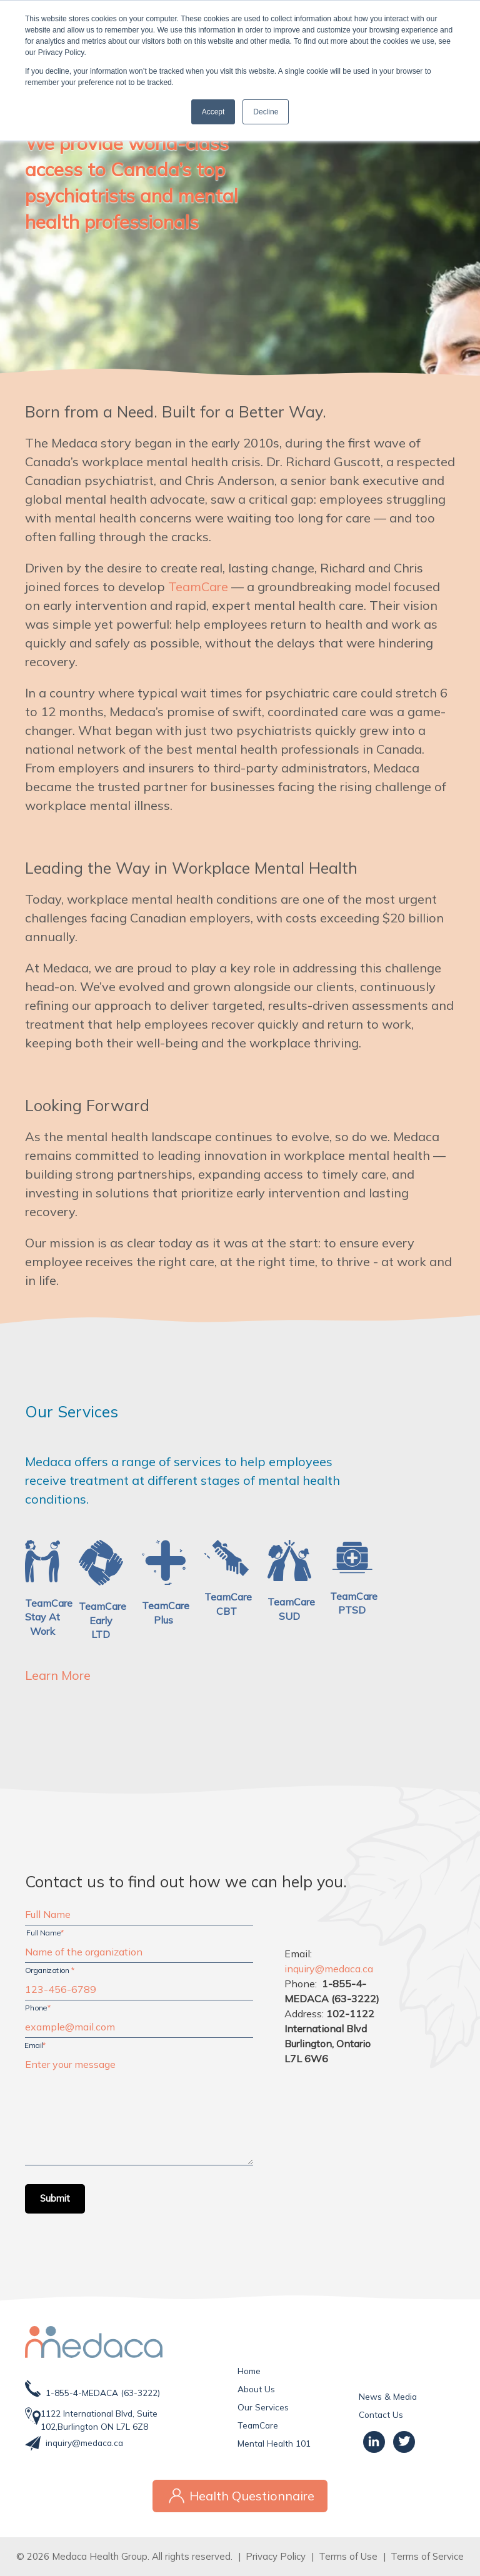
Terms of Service (427, 2556)
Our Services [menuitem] (263, 2407)
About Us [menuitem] (256, 2389)
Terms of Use (348, 2556)
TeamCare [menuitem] (258, 2425)
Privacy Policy (276, 2556)
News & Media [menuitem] (388, 2396)
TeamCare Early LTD (102, 1620)
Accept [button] (213, 111)
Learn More (58, 1675)
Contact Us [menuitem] (381, 2414)
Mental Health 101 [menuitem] (274, 2443)
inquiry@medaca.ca (84, 2442)
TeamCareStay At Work (48, 1617)
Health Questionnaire (240, 2496)
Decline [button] (265, 111)
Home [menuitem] (249, 2370)
